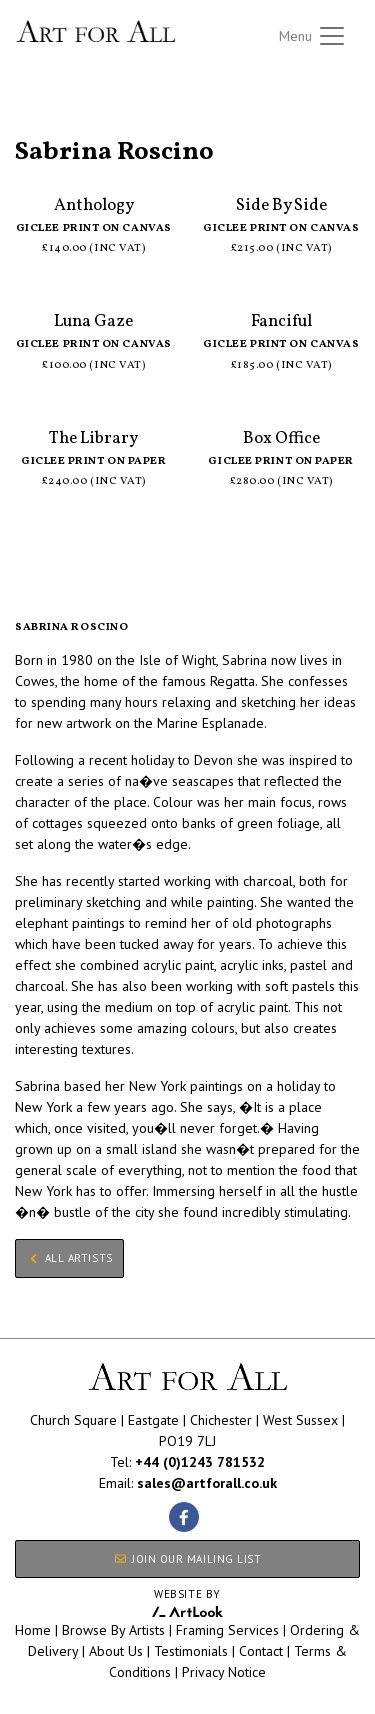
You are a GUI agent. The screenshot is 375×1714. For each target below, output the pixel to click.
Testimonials (191, 1651)
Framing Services (227, 1630)
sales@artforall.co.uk (207, 1483)
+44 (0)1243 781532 (200, 1462)
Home (33, 1630)
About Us (116, 1651)
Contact (261, 1651)
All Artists (49, 128)
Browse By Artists (113, 1630)
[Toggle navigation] (313, 36)
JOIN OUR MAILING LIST (187, 1559)
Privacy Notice (224, 1672)
